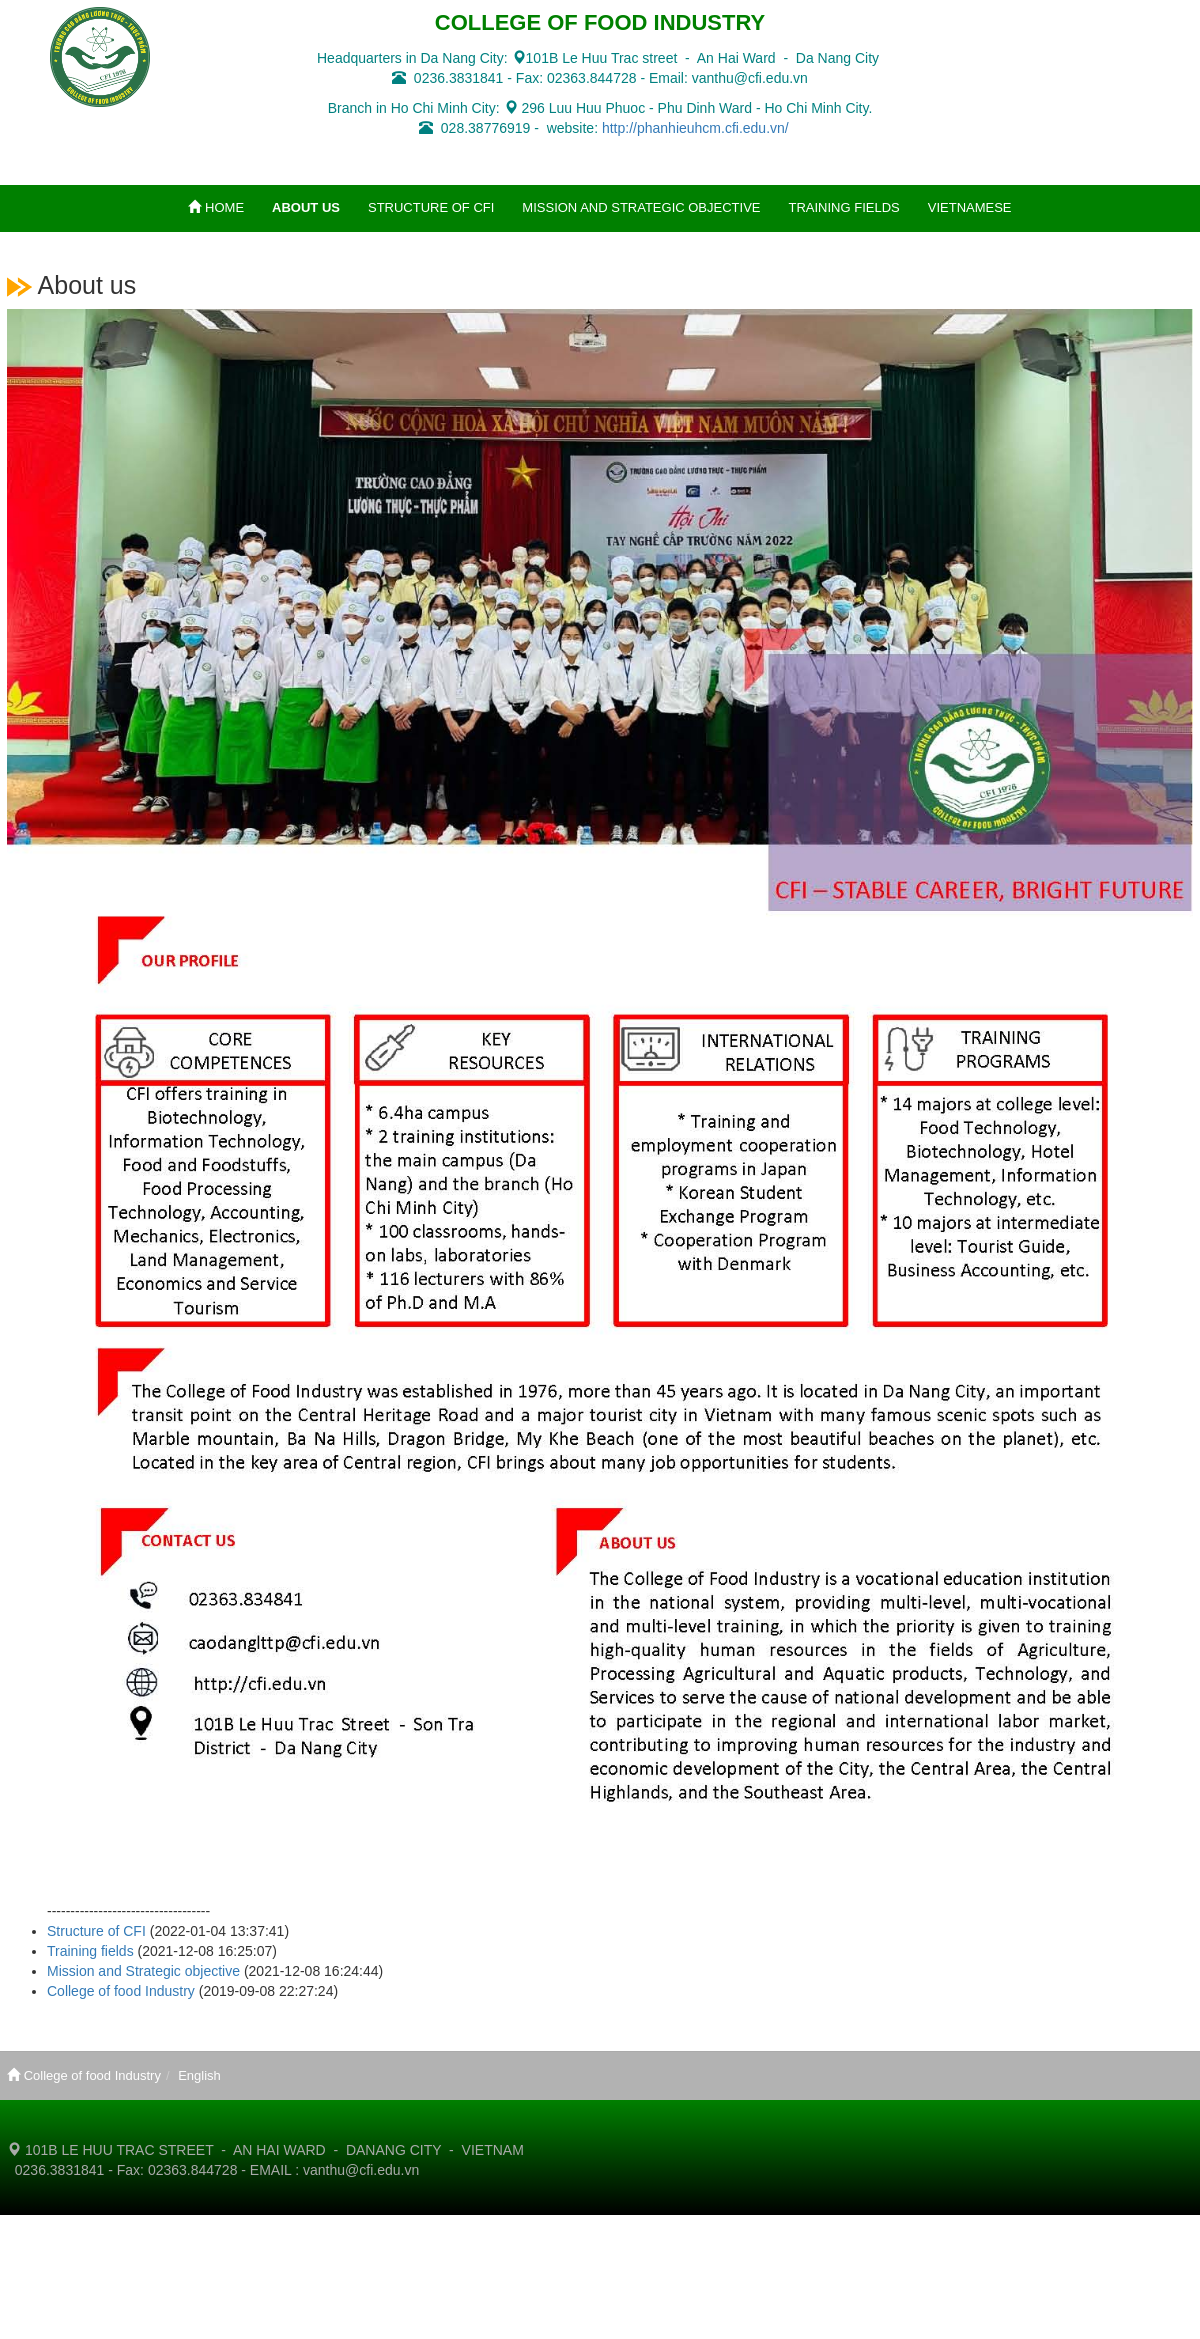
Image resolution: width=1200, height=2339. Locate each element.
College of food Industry (121, 1991)
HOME (216, 207)
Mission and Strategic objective (143, 1971)
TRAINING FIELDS (844, 207)
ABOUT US (306, 207)
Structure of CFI (96, 1931)
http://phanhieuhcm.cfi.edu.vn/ (695, 128)
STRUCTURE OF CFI (431, 207)
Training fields (90, 1951)
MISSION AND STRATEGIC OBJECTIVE (641, 207)
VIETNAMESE (970, 207)
